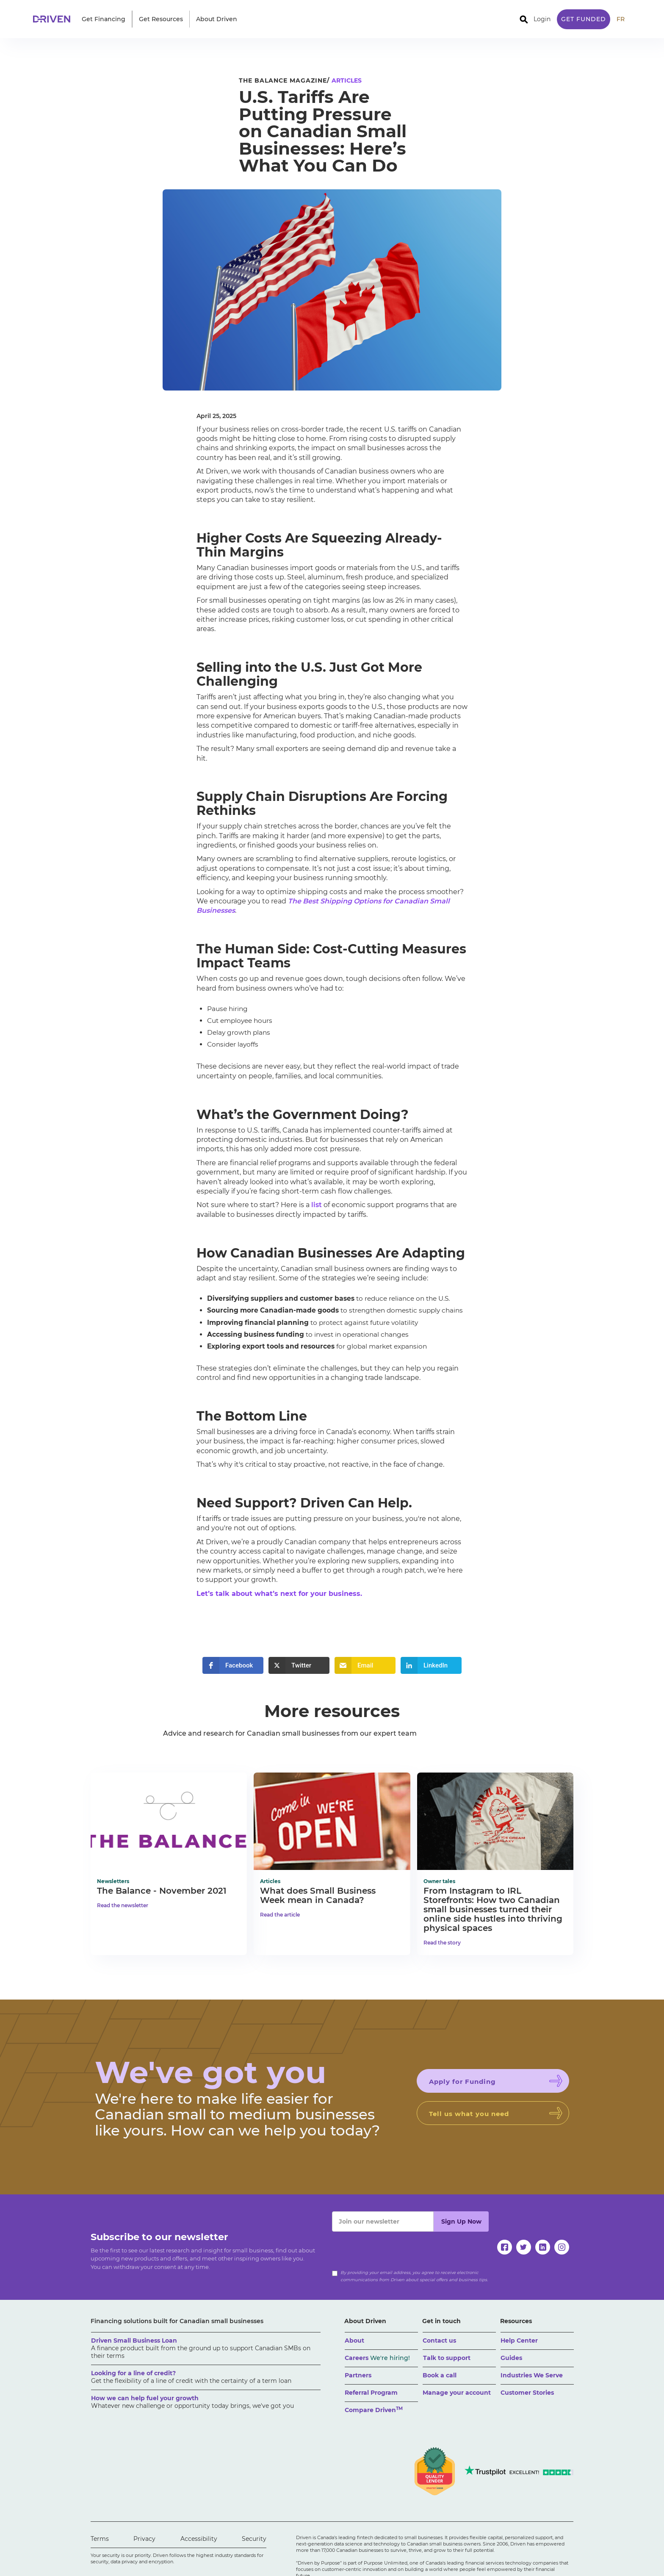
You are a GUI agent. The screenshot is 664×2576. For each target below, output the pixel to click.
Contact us (439, 2340)
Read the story (442, 1942)
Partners (358, 2375)
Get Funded (583, 19)
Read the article (280, 1914)
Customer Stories (527, 2392)
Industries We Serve (532, 2375)
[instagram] (561, 2247)
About (354, 2340)
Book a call (439, 2375)
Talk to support (446, 2358)
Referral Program (371, 2392)
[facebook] (504, 2247)
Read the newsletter (122, 1905)
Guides (511, 2358)
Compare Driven (374, 2410)
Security (254, 2539)
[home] (54, 19)
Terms (100, 2539)
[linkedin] (542, 2247)
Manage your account (457, 2392)
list (316, 1205)
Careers (377, 2358)
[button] (103, 19)
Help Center (519, 2340)
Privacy (144, 2539)
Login (542, 19)
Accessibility (198, 2539)
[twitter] (523, 2247)
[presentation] (396, 2248)
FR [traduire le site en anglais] (621, 19)
